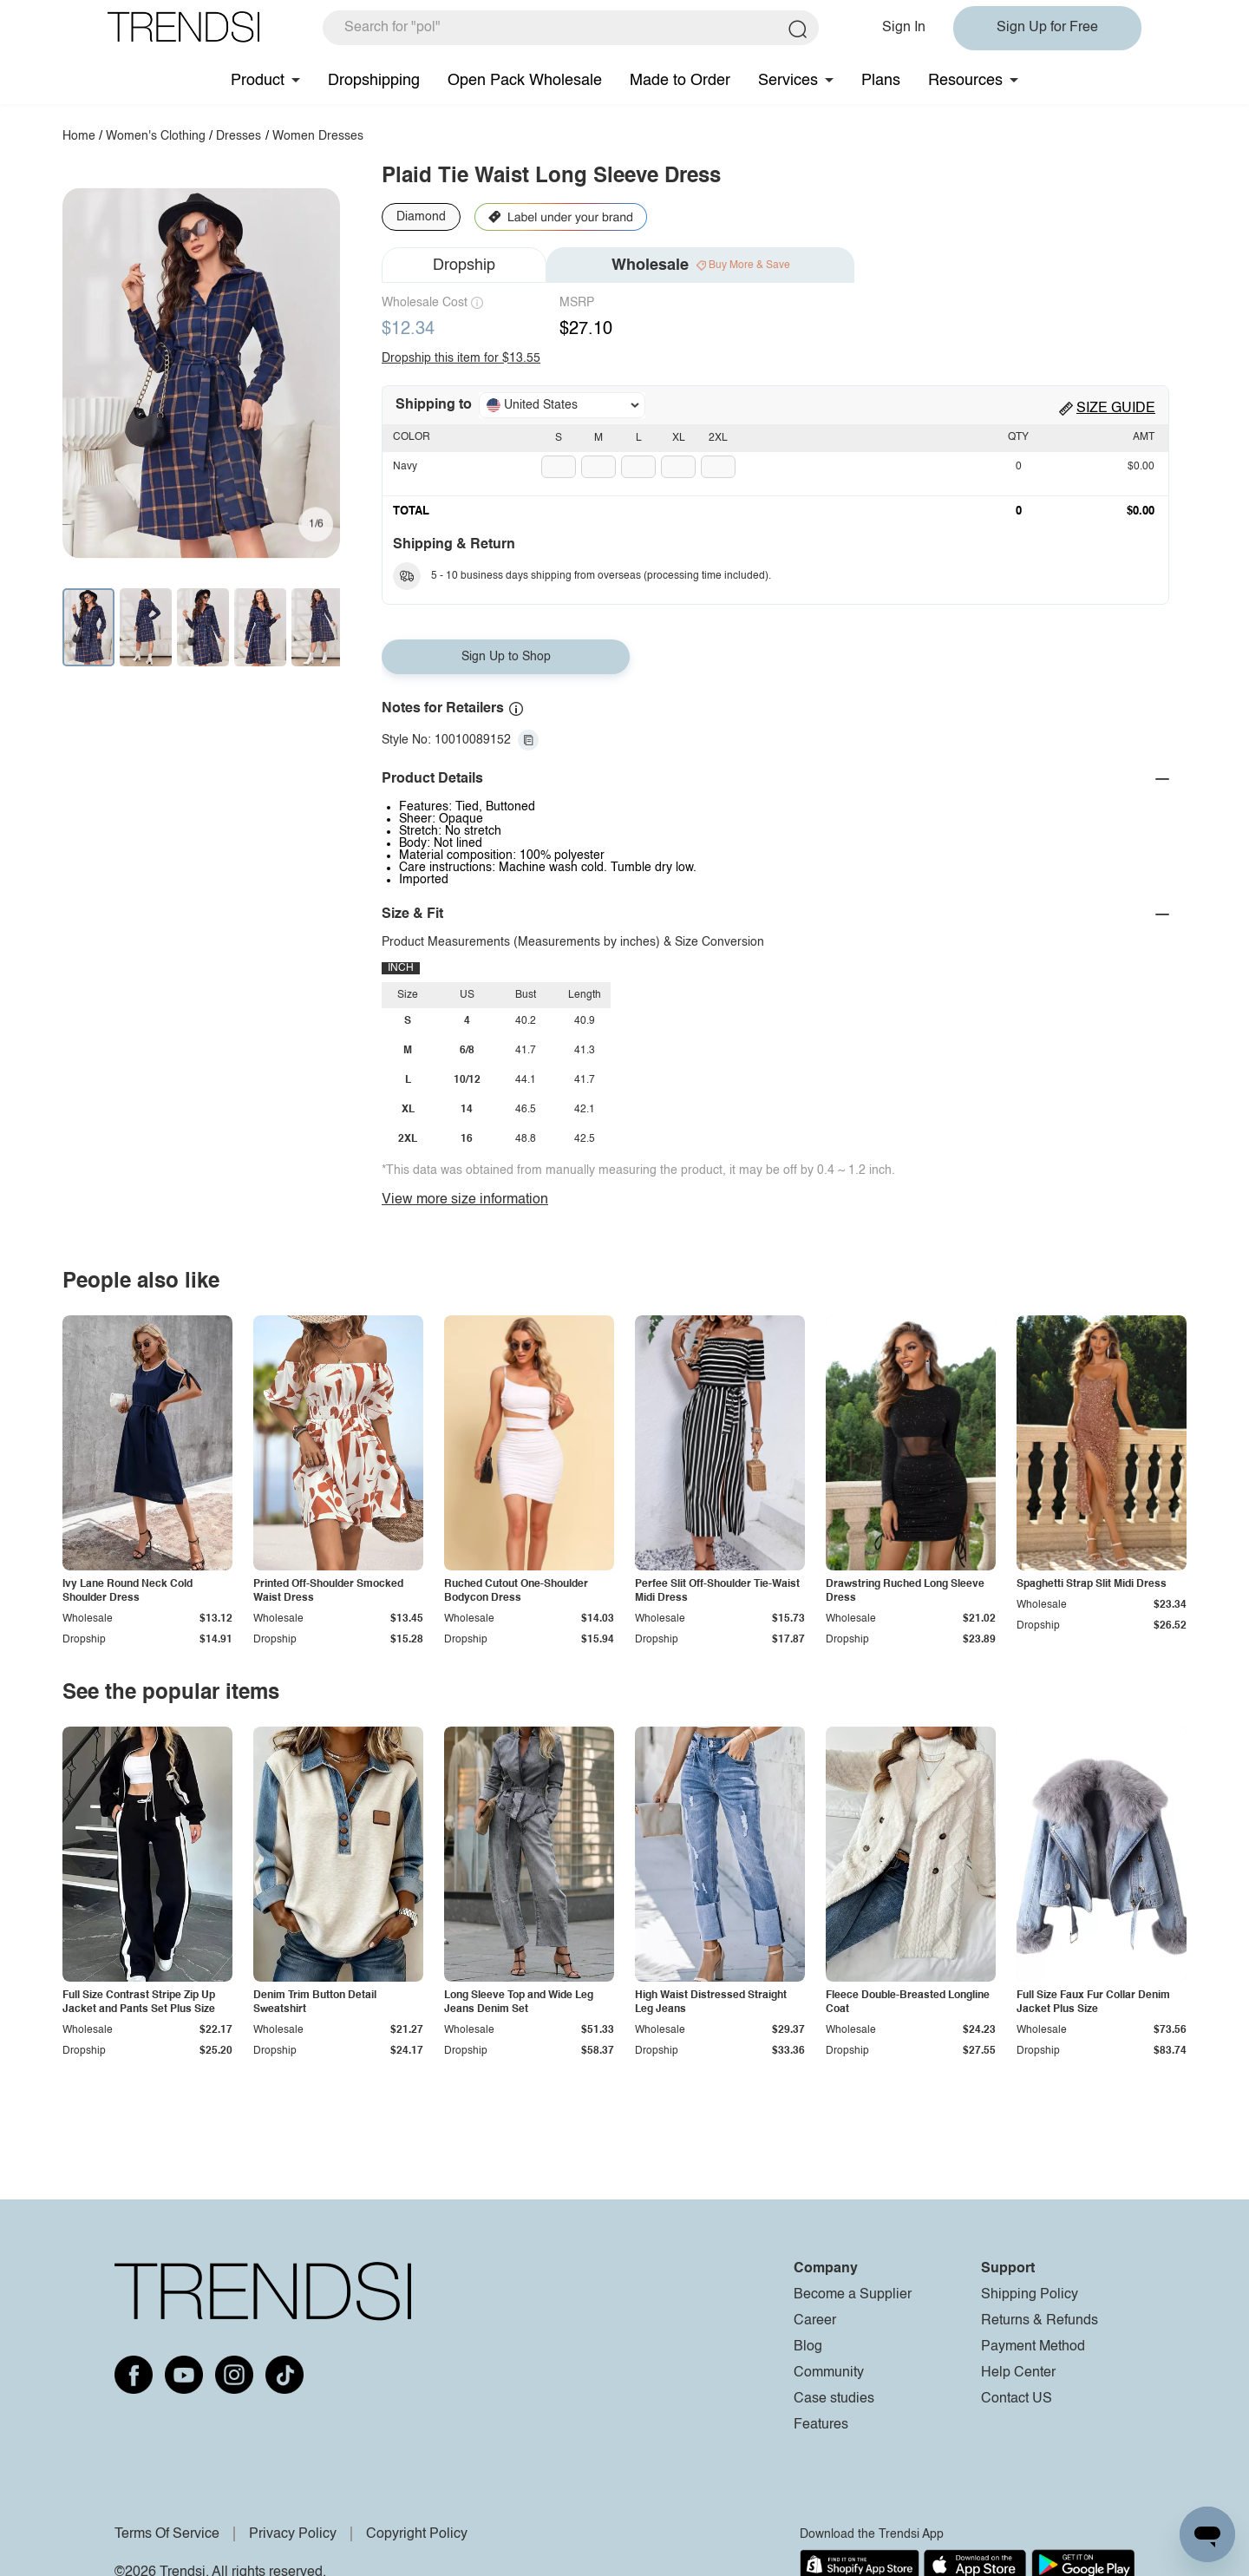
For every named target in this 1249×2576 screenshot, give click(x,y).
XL (678, 438)
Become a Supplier (853, 2295)
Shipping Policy (1029, 2295)
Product (257, 80)
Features (821, 2425)
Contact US (1016, 2399)
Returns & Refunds (1039, 2321)
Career (815, 2321)
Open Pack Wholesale (525, 80)
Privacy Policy (293, 2534)
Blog (808, 2347)
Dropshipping (374, 80)
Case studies (834, 2399)
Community (829, 2373)
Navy (405, 467)
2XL (718, 438)
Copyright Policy (417, 2534)
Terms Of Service (166, 2534)
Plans (880, 80)
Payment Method (1033, 2347)
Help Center (1018, 2373)
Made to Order (680, 80)
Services (788, 80)
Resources (965, 80)
